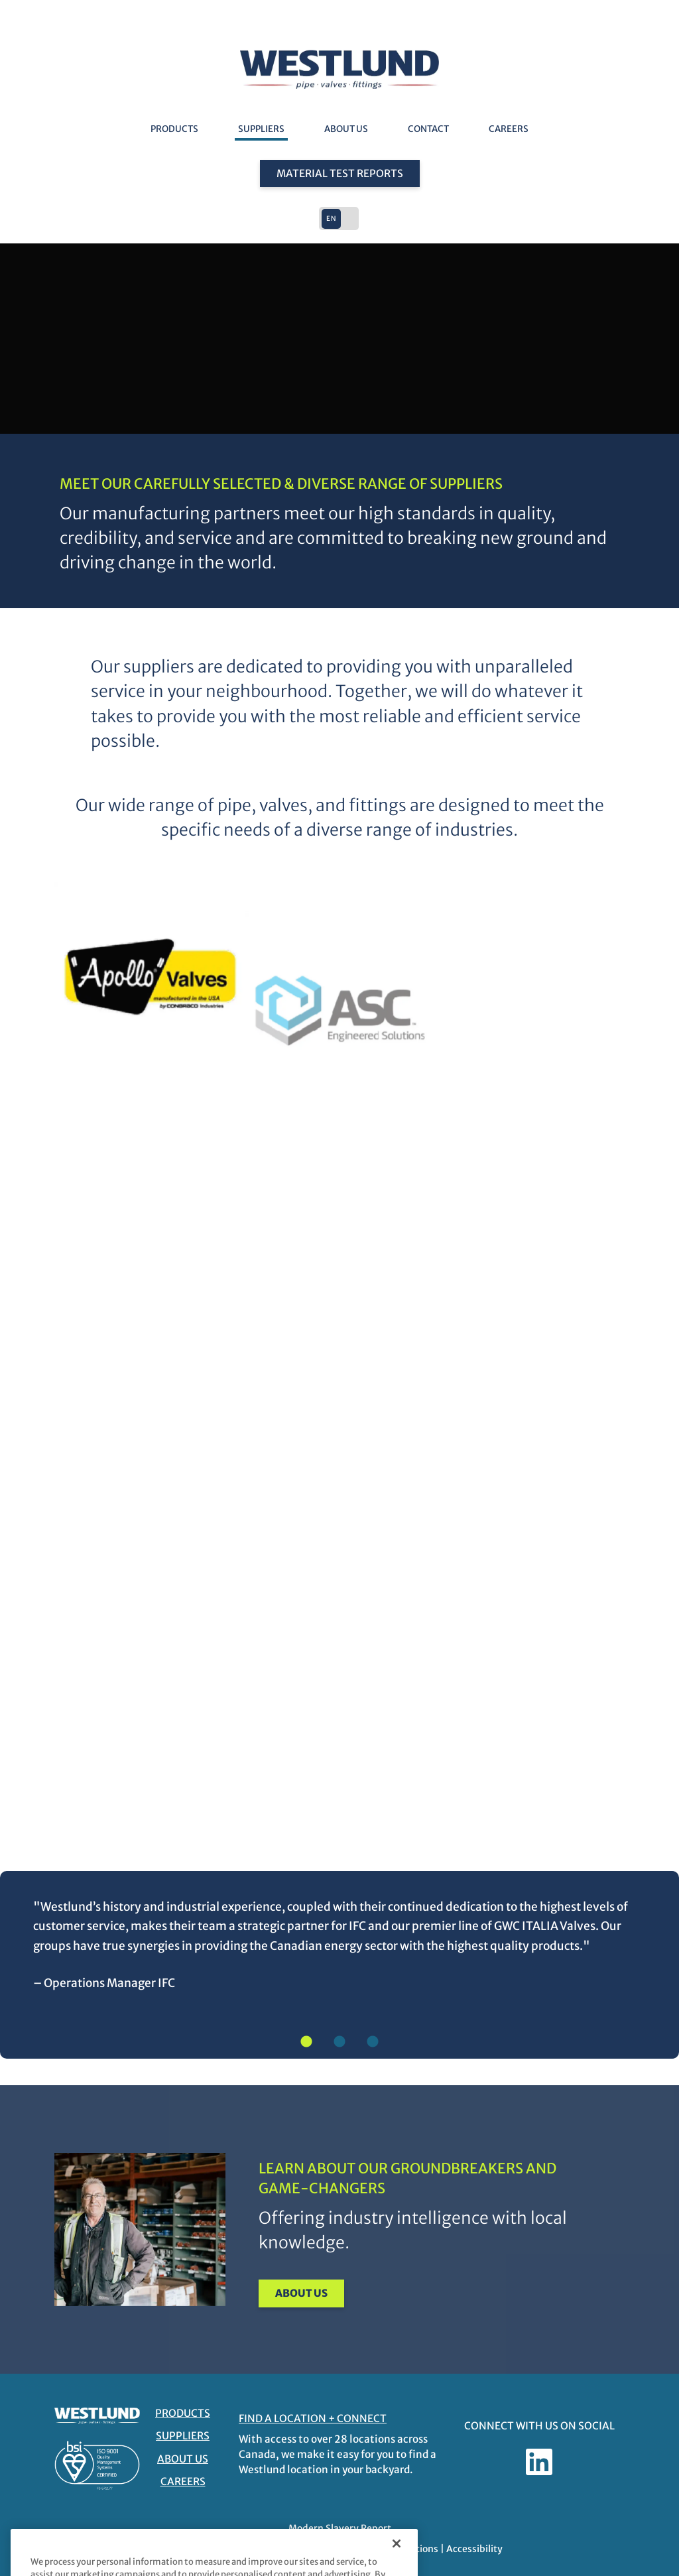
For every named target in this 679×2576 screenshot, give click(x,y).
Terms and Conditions (389, 2549)
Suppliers (261, 129)
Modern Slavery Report (339, 2528)
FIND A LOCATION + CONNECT (313, 2418)
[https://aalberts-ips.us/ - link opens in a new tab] (149, 915)
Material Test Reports (340, 173)
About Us (346, 129)
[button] (339, 218)
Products (174, 129)
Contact (428, 129)
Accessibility (474, 2549)
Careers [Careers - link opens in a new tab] (508, 129)
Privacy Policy (301, 2549)
